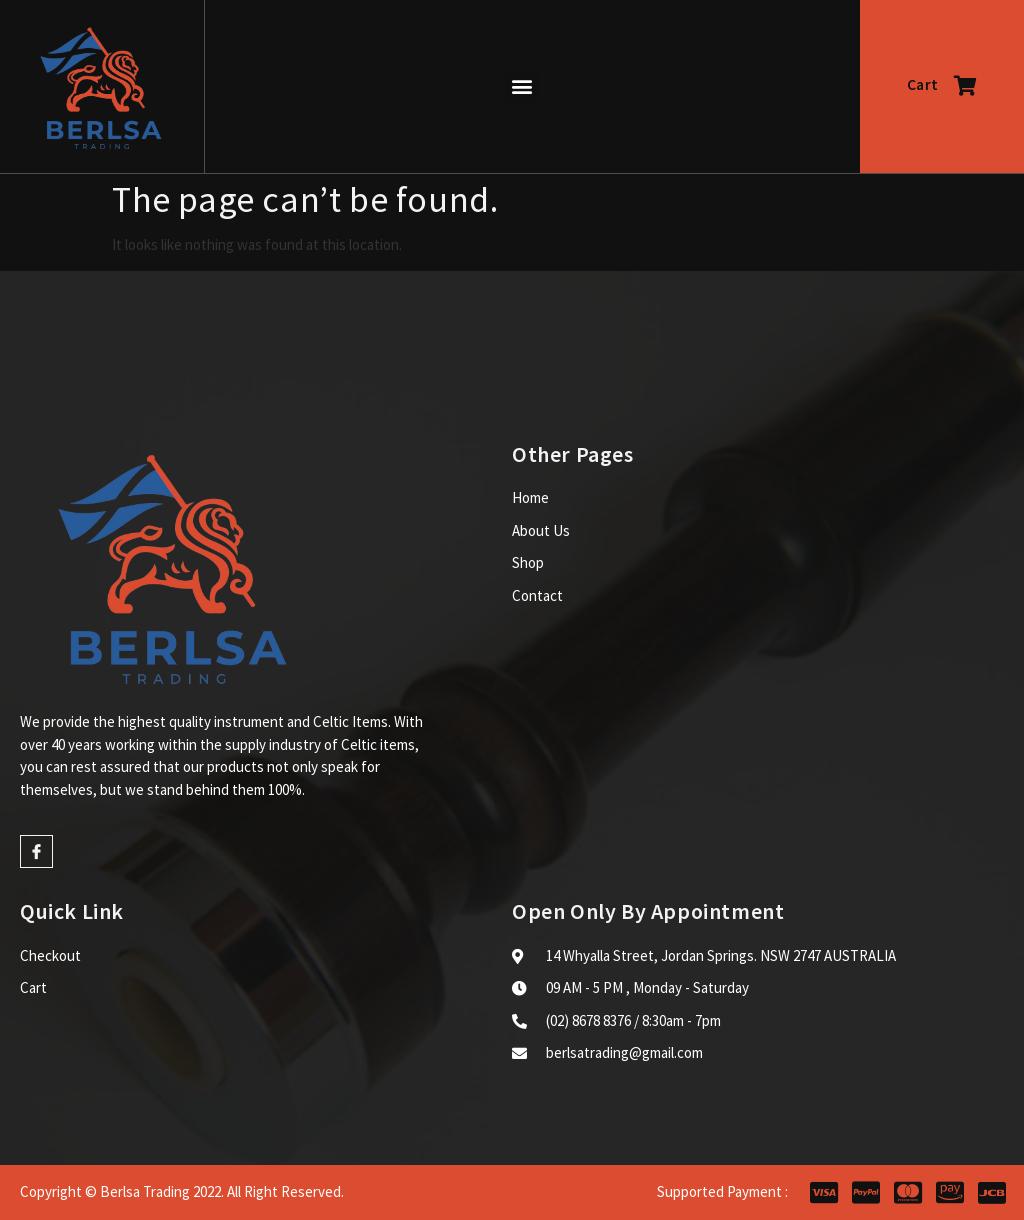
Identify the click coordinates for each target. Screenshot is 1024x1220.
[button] (522, 86)
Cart (942, 85)
